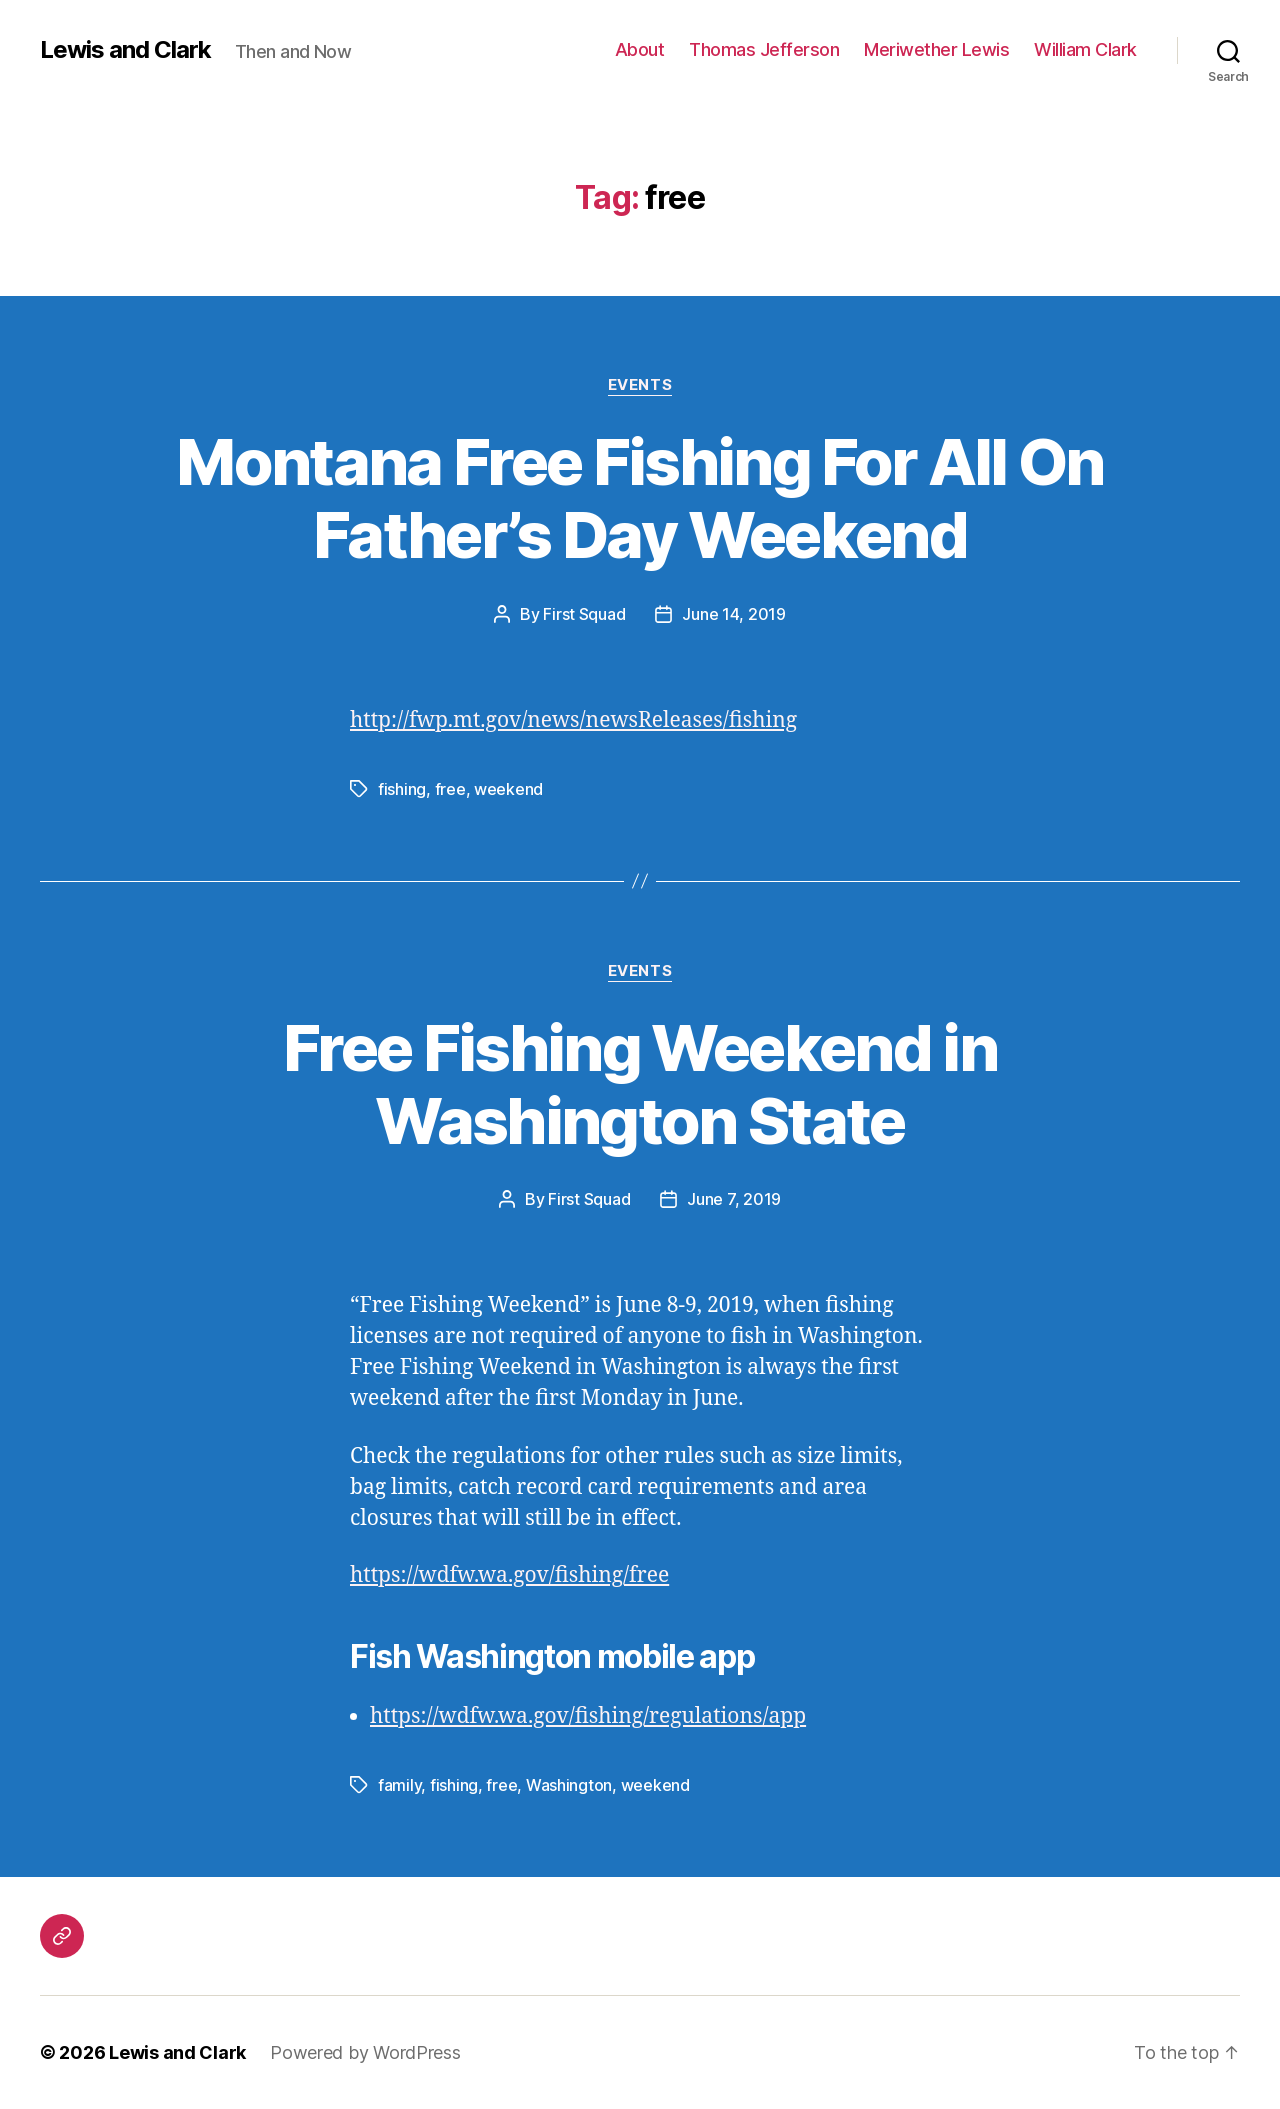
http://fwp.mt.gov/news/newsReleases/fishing (573, 720)
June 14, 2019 (734, 614)
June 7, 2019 (734, 1199)
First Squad (584, 614)
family (399, 1785)
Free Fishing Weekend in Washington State (640, 1084)
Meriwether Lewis (936, 49)
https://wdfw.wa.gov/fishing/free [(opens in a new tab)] (509, 1575)
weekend (508, 789)
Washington (569, 1785)
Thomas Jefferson (764, 49)
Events (640, 385)
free (450, 789)
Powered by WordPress (365, 2052)
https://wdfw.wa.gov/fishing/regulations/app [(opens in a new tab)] (588, 1716)
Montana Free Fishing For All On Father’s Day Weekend (640, 498)
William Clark (1085, 49)
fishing (402, 789)
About (640, 49)
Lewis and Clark (125, 50)
